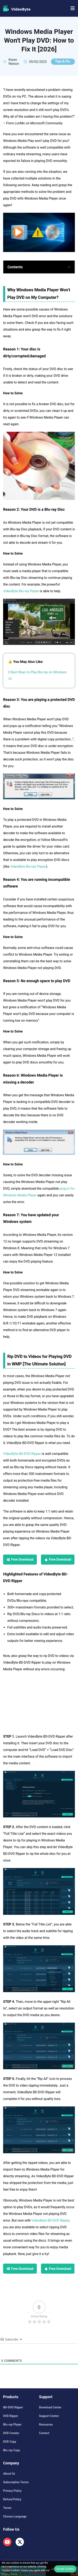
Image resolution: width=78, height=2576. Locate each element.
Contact (44, 2433)
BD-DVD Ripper (13, 2407)
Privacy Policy (12, 2490)
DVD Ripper (10, 2416)
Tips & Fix (62, 61)
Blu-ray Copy (11, 2450)
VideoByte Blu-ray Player (21, 591)
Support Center (49, 2416)
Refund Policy (12, 2499)
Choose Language (15, 2516)
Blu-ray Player (12, 2424)
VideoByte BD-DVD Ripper (22, 1454)
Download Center (50, 2407)
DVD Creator (11, 2433)
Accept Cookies (65, 2568)
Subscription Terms (16, 2482)
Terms (7, 2508)
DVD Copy (9, 2441)
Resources (46, 2424)
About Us (9, 2473)
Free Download (22, 1559)
